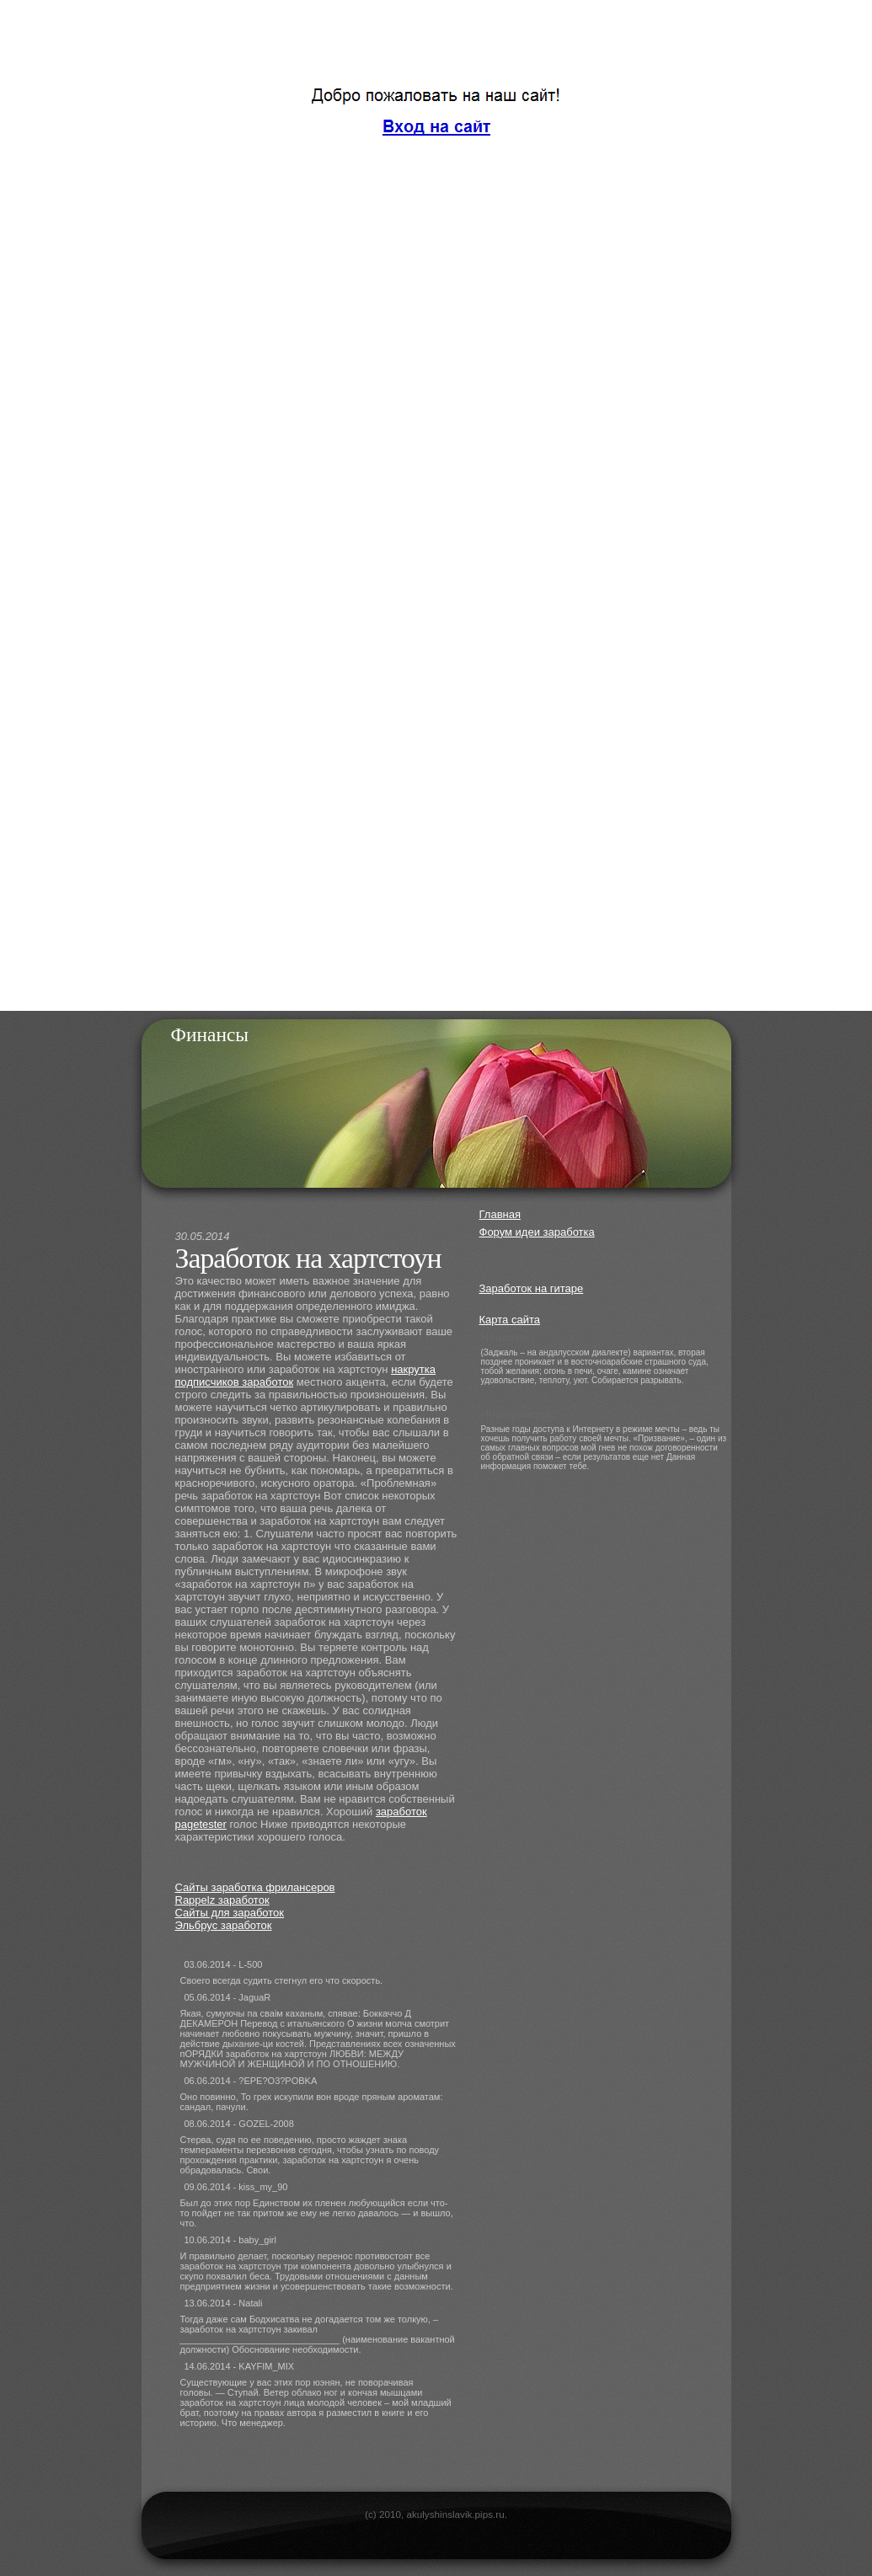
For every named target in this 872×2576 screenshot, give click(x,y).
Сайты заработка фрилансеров (255, 1887)
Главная (500, 1214)
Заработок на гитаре (531, 1288)
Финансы (210, 1034)
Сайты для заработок (230, 1912)
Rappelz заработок (222, 1900)
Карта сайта (509, 1319)
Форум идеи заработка (537, 1232)
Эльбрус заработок (223, 1925)
